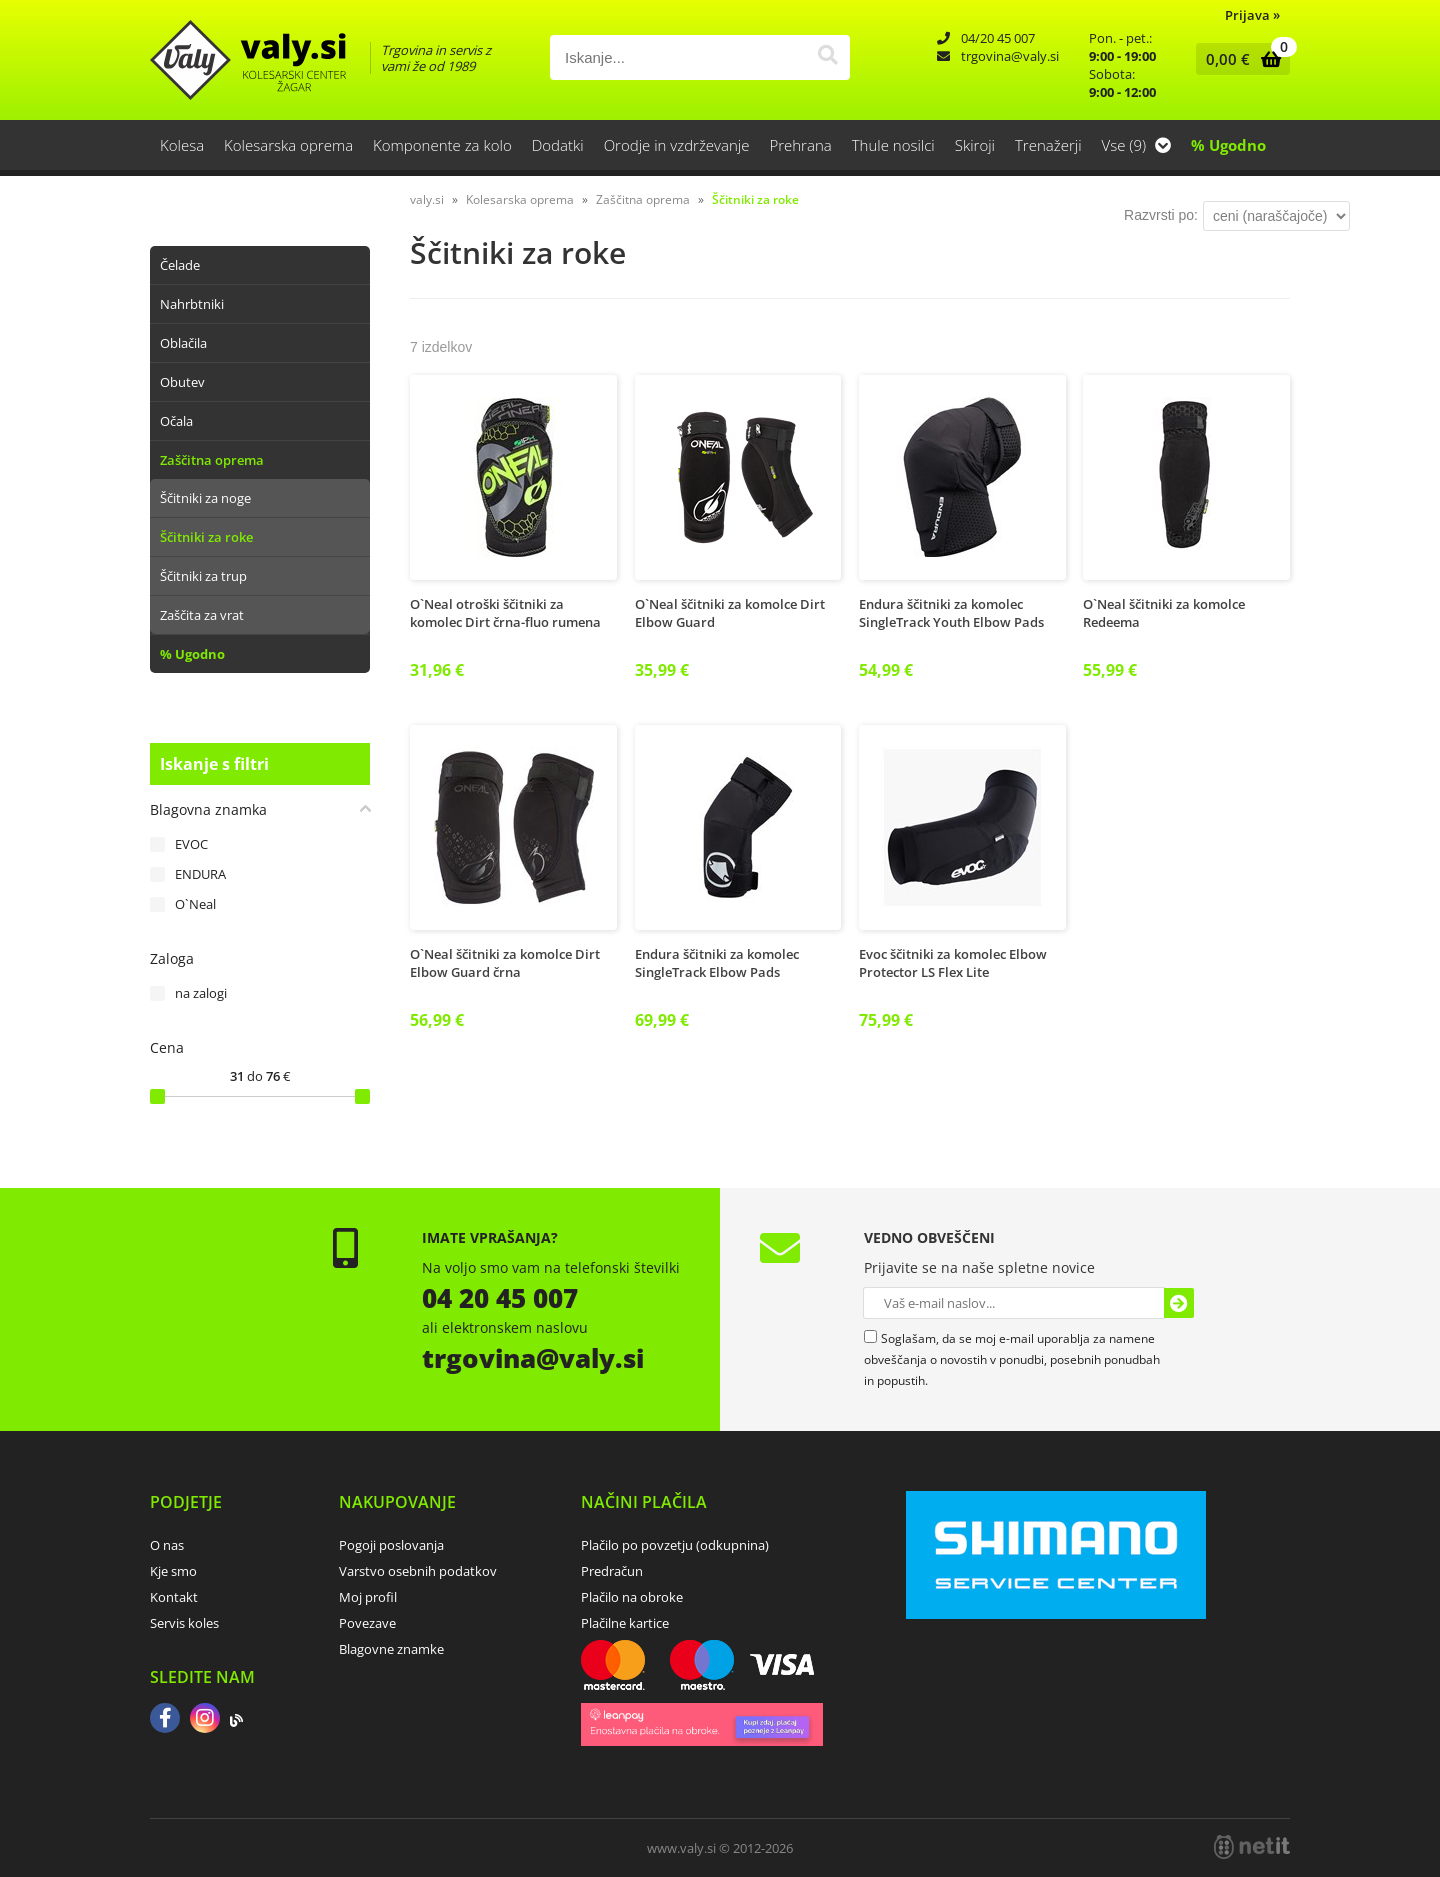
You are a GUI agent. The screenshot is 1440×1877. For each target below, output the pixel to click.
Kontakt (174, 1597)
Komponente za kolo (442, 145)
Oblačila (183, 343)
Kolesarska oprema (288, 145)
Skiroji (975, 145)
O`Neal (195, 904)
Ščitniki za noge (205, 498)
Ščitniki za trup (203, 576)
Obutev (182, 382)
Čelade (180, 265)
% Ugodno (1228, 145)
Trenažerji (1048, 145)
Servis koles (184, 1623)
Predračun (612, 1571)
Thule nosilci (893, 145)
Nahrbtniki (192, 304)
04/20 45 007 (998, 38)
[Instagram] (205, 1720)
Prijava (1252, 15)
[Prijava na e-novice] (1179, 1303)
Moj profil (368, 1597)
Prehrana (800, 145)
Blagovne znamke (391, 1649)
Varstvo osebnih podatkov (418, 1571)
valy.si (427, 199)
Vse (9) (1136, 145)
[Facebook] (165, 1720)
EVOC (191, 844)
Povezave (367, 1623)
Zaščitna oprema (212, 460)
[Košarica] (1238, 59)
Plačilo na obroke (632, 1597)
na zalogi (201, 993)
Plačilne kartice (625, 1623)
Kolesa (182, 145)
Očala (176, 421)
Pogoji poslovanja (391, 1545)
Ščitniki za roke (206, 537)
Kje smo (173, 1571)
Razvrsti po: (1161, 215)
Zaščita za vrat (202, 615)
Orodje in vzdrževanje (677, 145)
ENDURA (200, 874)
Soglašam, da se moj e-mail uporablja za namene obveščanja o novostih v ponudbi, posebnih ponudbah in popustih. (1012, 1359)
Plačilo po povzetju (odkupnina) (675, 1545)
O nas (167, 1545)
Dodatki (558, 145)
